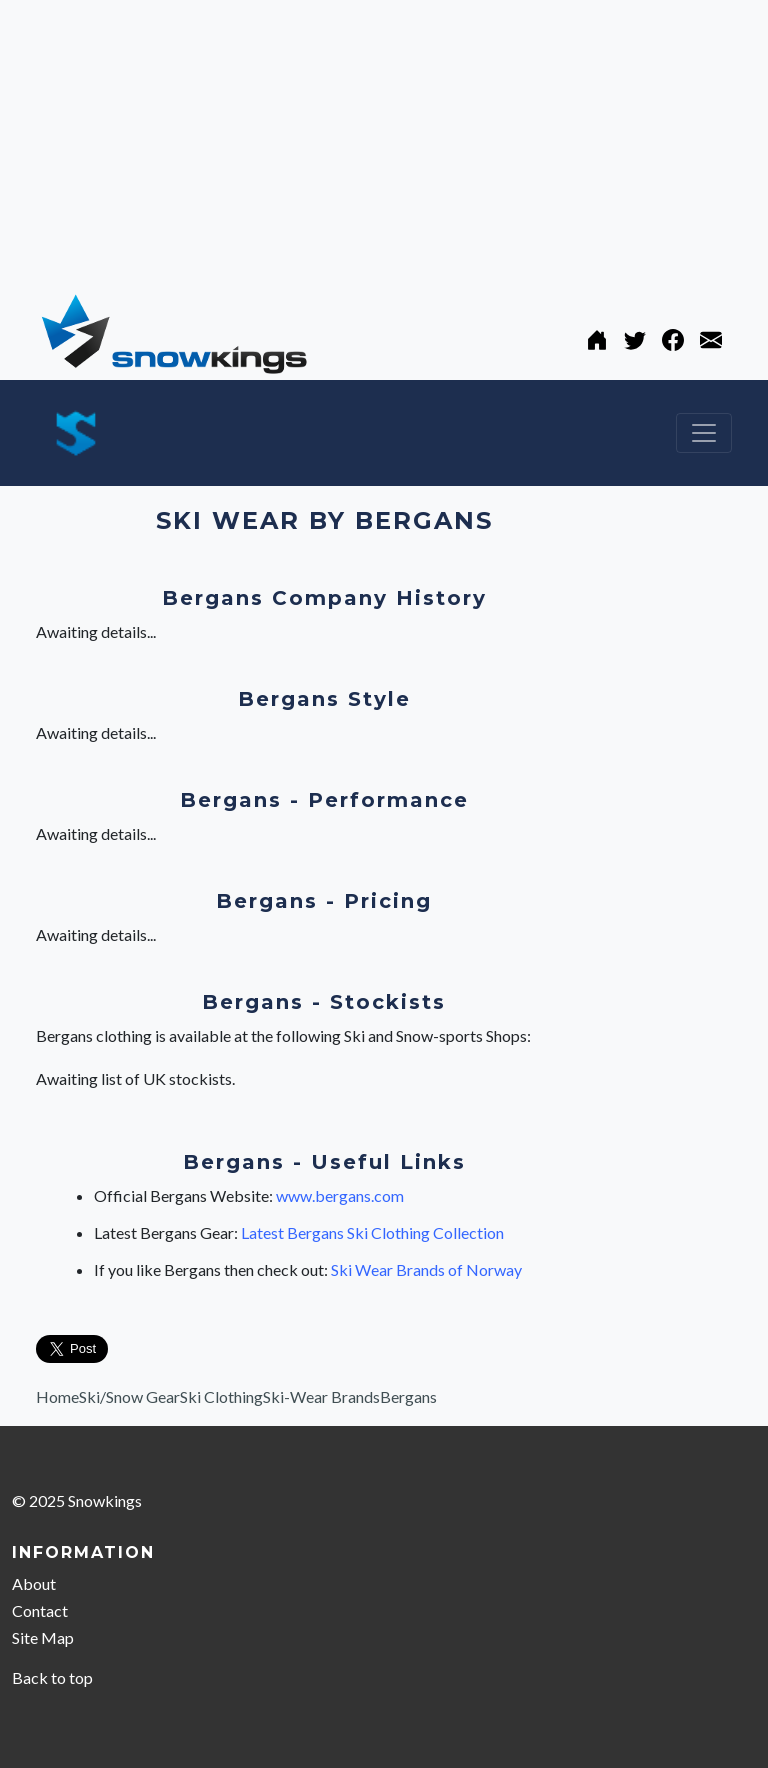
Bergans (408, 1396)
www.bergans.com (340, 1195)
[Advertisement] (384, 140)
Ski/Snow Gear (129, 1396)
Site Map (43, 1637)
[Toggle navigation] (704, 433)
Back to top (52, 1677)
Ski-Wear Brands (321, 1396)
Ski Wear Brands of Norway (426, 1269)
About (34, 1583)
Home (57, 1396)
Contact (40, 1610)
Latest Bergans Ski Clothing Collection (372, 1232)
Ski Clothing (221, 1396)
